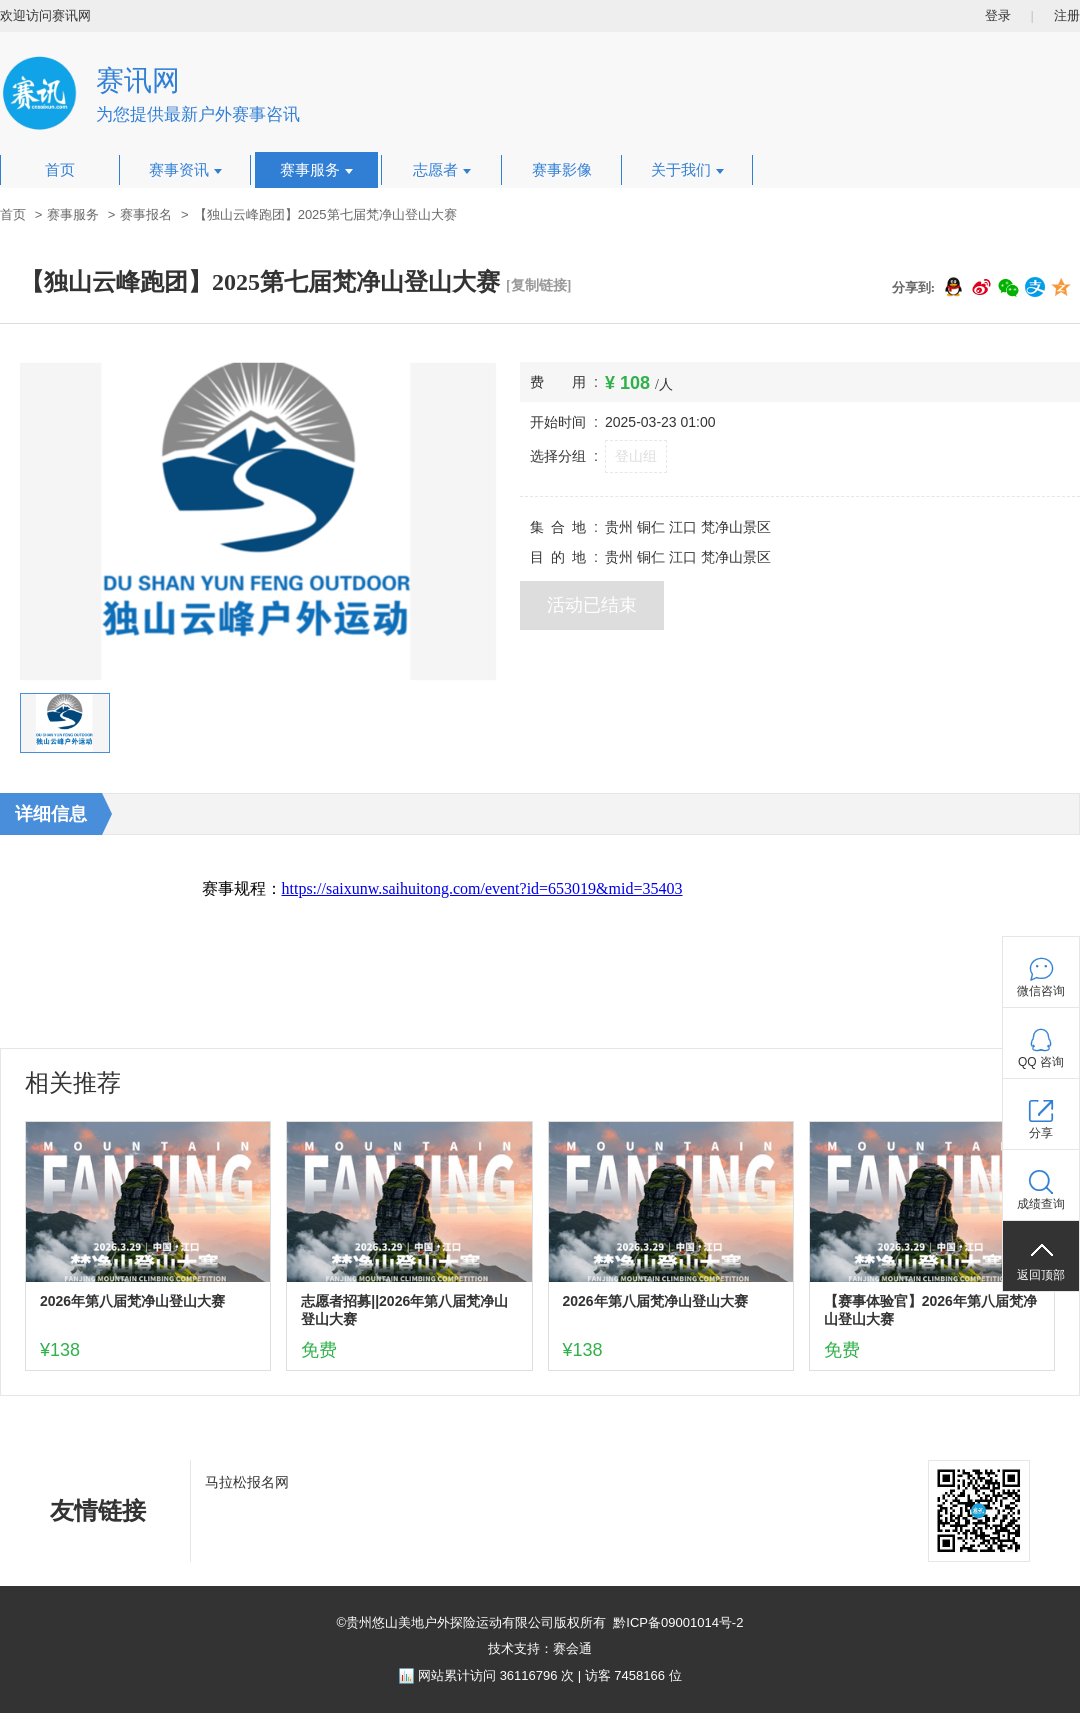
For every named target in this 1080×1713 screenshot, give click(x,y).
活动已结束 (592, 605)
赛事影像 (562, 170)
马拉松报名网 (247, 1482)
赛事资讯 (185, 170)
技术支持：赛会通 (540, 1648)
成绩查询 (1041, 1204)
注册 (1067, 15)
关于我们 (687, 170)
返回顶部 (1041, 1275)
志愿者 (442, 170)
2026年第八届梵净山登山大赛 (132, 1301)
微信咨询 (1041, 991)
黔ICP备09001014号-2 (678, 1622)
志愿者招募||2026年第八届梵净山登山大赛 (404, 1310)
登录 (998, 15)
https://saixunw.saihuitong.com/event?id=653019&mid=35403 (482, 888)
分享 (1041, 1133)
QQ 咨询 (1041, 1062)
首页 (60, 170)
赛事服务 (316, 170)
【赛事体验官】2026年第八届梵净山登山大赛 (930, 1310)
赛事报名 (146, 214)
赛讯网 (138, 80)
